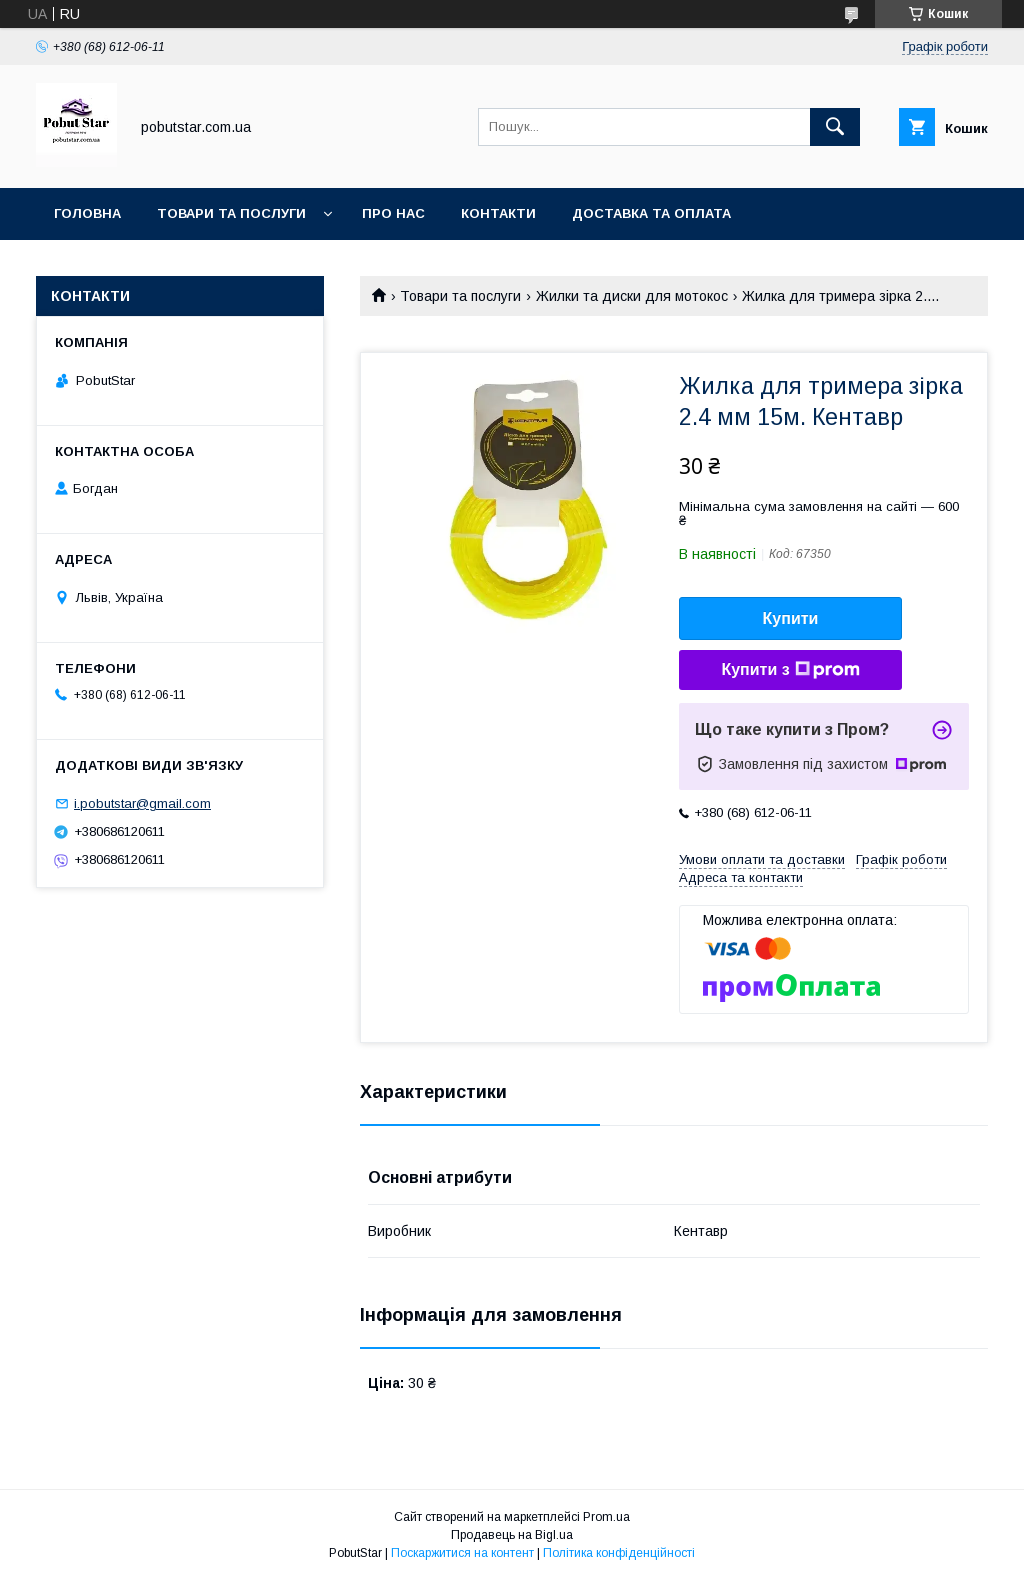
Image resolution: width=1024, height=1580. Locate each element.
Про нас (393, 213)
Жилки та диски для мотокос (632, 296)
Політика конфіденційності (619, 1553)
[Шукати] (835, 127)
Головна (87, 213)
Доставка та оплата (651, 213)
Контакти (498, 213)
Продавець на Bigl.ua (512, 1535)
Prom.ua (606, 1517)
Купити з (790, 670)
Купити (791, 618)
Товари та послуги (231, 213)
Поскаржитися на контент (462, 1553)
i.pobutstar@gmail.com (142, 803)
